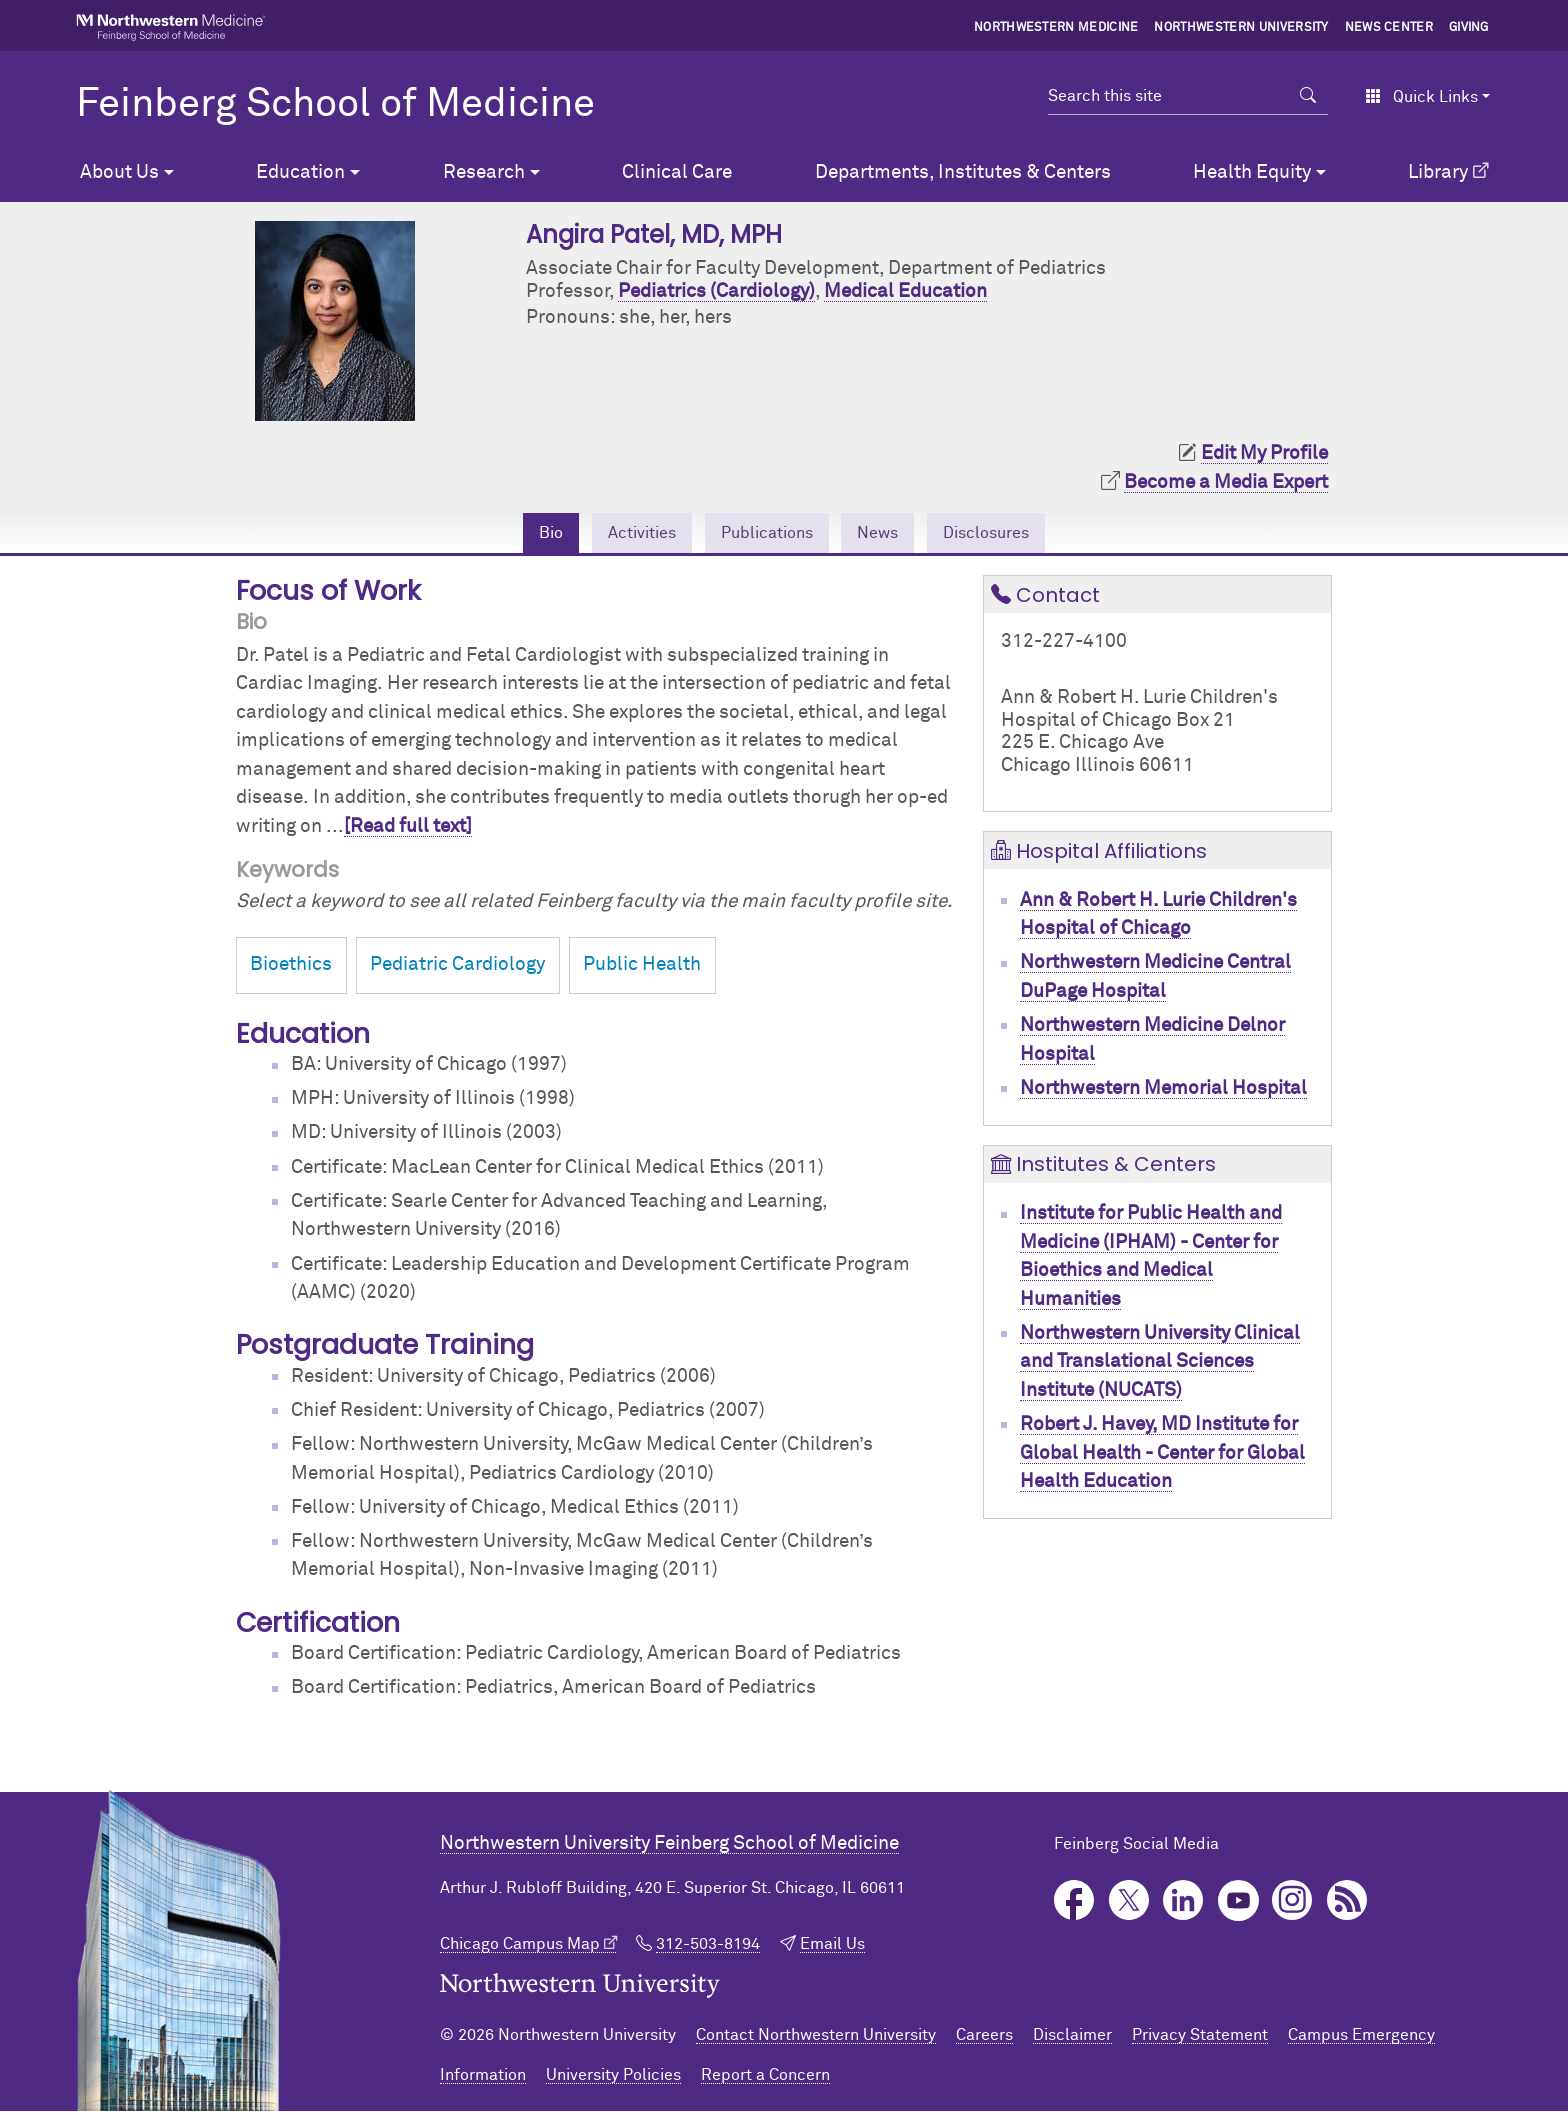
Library (1438, 172)
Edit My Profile (1264, 453)
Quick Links (1421, 97)
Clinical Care (677, 172)
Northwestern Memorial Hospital (1163, 1092)
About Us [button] (119, 172)
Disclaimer (1072, 2039)
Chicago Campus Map (520, 1948)
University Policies (613, 2079)
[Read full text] (408, 830)
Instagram (1292, 1904)
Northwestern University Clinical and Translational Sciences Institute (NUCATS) (1160, 1366)
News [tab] (889, 534)
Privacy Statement (1200, 2039)
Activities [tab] (620, 534)
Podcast (1347, 1904)
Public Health (642, 969)
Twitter (1129, 1904)
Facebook (1074, 1904)
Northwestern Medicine (1056, 28)
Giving (1469, 28)
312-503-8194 (708, 1948)
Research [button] (484, 172)
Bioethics (291, 969)
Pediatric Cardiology (457, 969)
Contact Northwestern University (816, 2039)
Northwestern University (1241, 28)
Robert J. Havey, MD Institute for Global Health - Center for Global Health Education (1162, 1457)
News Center (1389, 28)
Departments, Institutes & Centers (963, 172)
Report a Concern (765, 2079)
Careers (984, 2039)
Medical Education (905, 291)
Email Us (832, 1948)
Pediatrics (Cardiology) (716, 291)
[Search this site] (1168, 96)
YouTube (1238, 1904)
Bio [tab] (518, 534)
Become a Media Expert (1226, 482)
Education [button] (300, 172)
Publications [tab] (763, 534)
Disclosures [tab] (1012, 534)
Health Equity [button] (1252, 172)
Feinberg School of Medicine (335, 105)
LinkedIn (1183, 1904)
